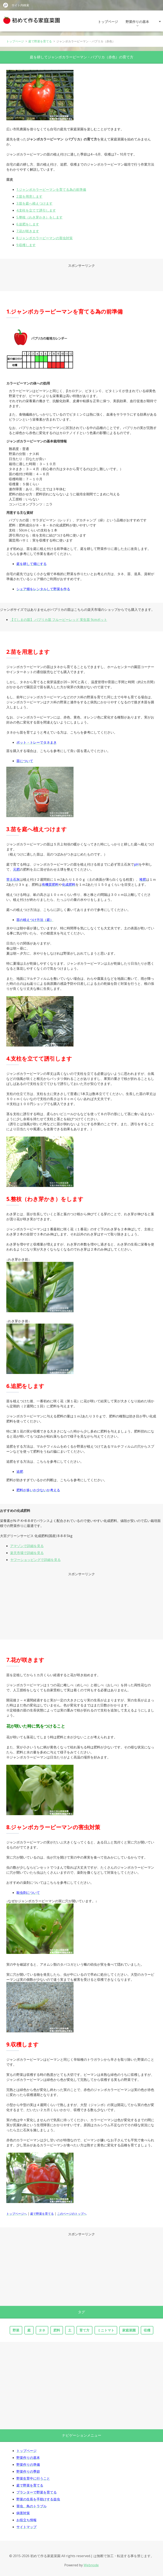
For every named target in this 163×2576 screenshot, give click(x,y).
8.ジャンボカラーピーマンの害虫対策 (44, 238)
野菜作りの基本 (137, 22)
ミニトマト (105, 2330)
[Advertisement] (81, 279)
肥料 (56, 2330)
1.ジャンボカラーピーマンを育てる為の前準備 (51, 189)
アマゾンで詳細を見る (27, 1546)
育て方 (84, 2330)
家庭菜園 (129, 2330)
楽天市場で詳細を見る (27, 1552)
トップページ (108, 21)
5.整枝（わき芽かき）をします (39, 217)
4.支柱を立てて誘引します (36, 210)
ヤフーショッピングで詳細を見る (35, 1559)
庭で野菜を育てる (40, 41)
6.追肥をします (27, 224)
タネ (42, 2330)
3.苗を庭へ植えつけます (34, 203)
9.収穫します (26, 245)
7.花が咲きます (27, 231)
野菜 (16, 2330)
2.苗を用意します (29, 196)
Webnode (91, 2565)
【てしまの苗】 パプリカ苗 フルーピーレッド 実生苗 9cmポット (58, 619)
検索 (5, 5)
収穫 (147, 2330)
